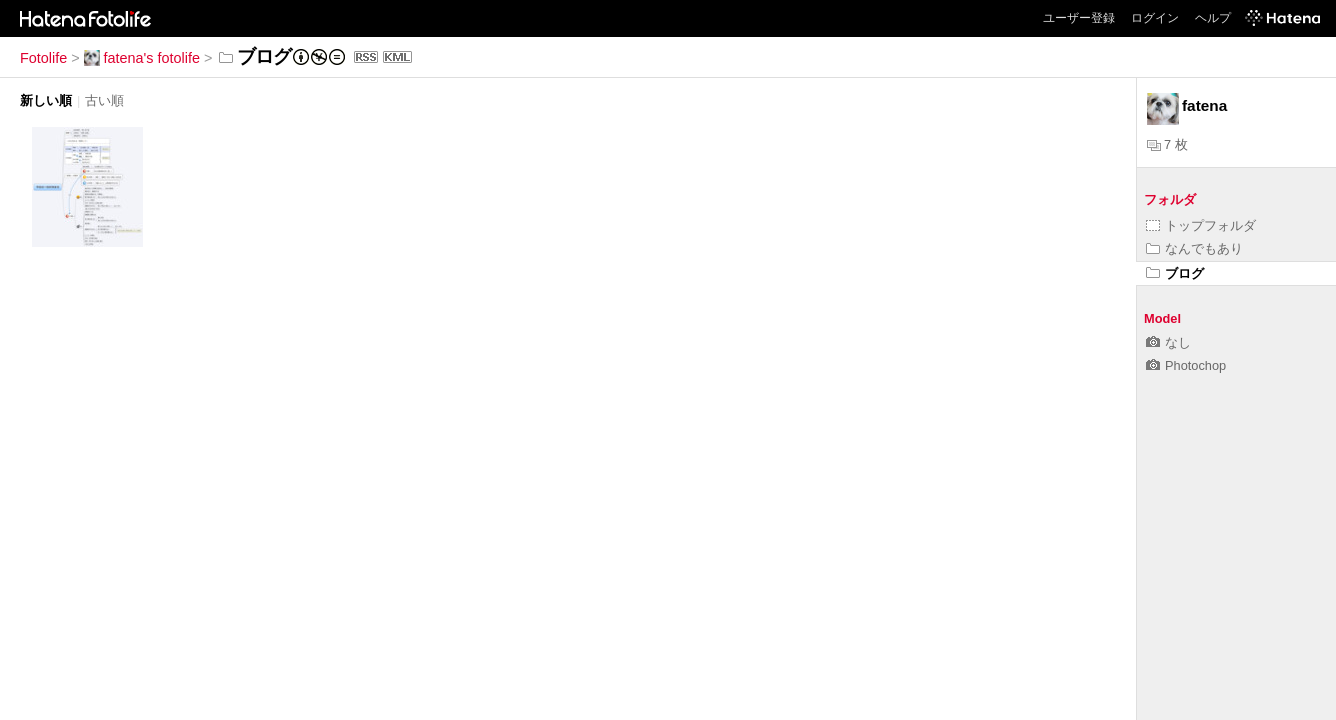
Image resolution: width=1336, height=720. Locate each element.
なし (1168, 342)
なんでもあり (1194, 248)
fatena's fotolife (142, 58)
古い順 (104, 100)
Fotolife (43, 58)
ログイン (1155, 18)
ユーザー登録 (1079, 18)
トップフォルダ (1201, 225)
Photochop (1186, 365)
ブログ (1175, 273)
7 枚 (1167, 144)
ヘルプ (1213, 18)
